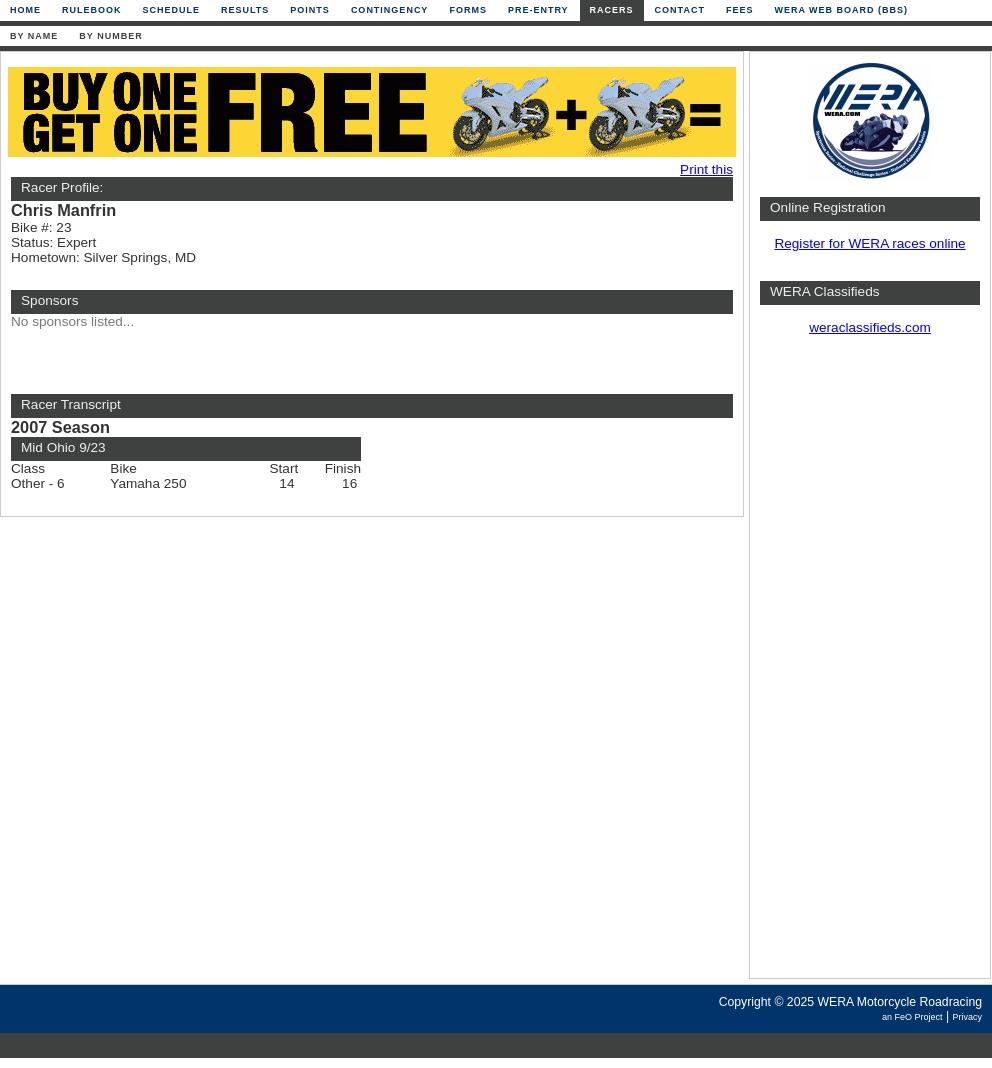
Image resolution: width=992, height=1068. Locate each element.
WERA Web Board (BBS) (841, 10)
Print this (706, 169)
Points (310, 10)
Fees (740, 10)
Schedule (172, 10)
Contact (680, 10)
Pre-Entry (538, 10)
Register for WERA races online (869, 243)
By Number (110, 36)
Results (245, 10)
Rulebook (92, 10)
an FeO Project (912, 1017)
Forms (468, 10)
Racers (612, 10)
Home (25, 10)
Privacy (967, 1017)
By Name (34, 36)
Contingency (390, 10)
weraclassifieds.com (870, 327)
